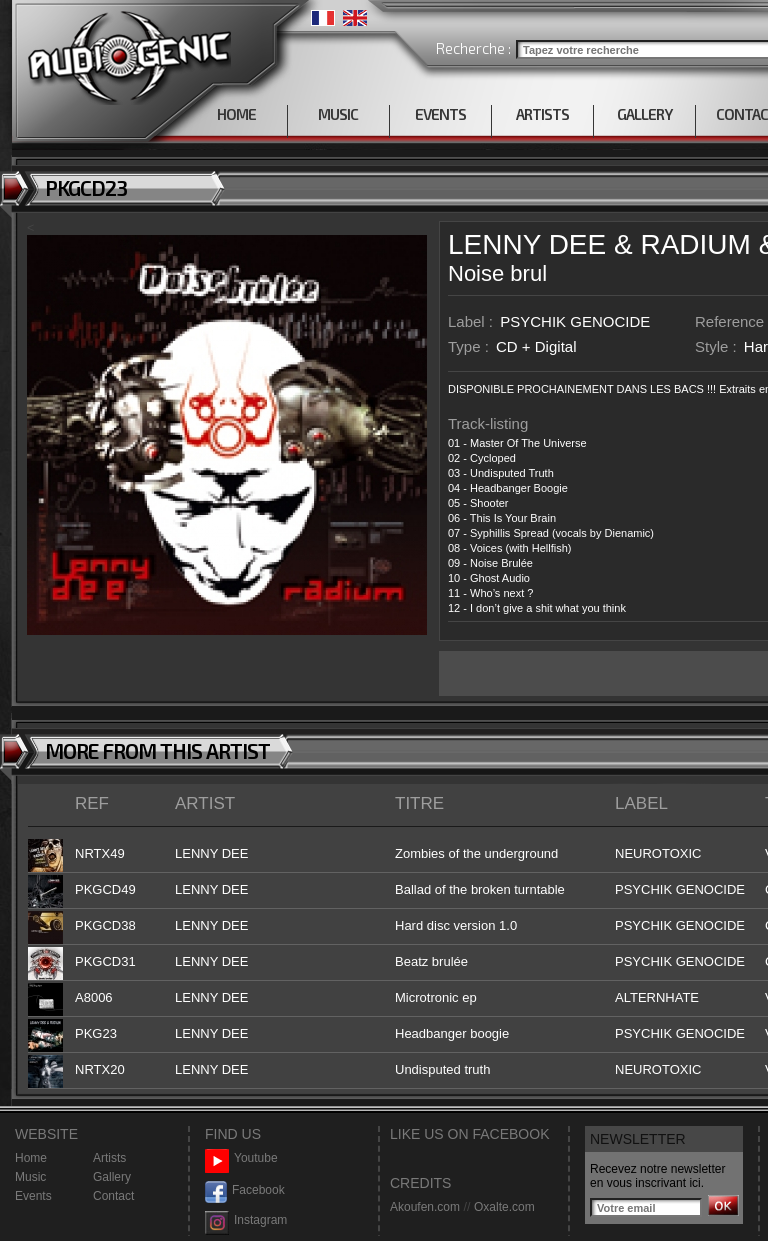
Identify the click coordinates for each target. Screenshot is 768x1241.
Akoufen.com (425, 1207)
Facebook (245, 1190)
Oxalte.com (504, 1207)
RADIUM (695, 244)
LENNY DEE (527, 244)
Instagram (246, 1220)
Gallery (112, 1177)
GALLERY (644, 114)
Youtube (241, 1158)
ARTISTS (542, 114)
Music (30, 1177)
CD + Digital (536, 346)
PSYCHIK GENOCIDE (575, 321)
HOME (236, 114)
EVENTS (440, 114)
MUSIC (338, 114)
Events (33, 1196)
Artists (109, 1158)
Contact (113, 1196)
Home (31, 1158)
